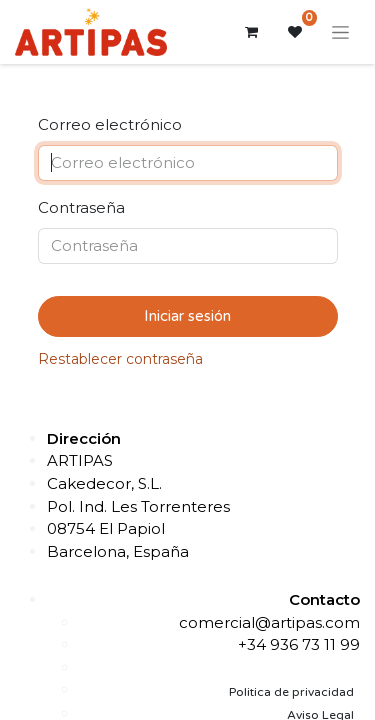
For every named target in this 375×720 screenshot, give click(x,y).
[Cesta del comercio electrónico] (251, 32)
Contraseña (81, 207)
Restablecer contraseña (120, 359)
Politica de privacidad (291, 692)
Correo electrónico (110, 124)
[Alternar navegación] (340, 32)
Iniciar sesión (187, 316)
